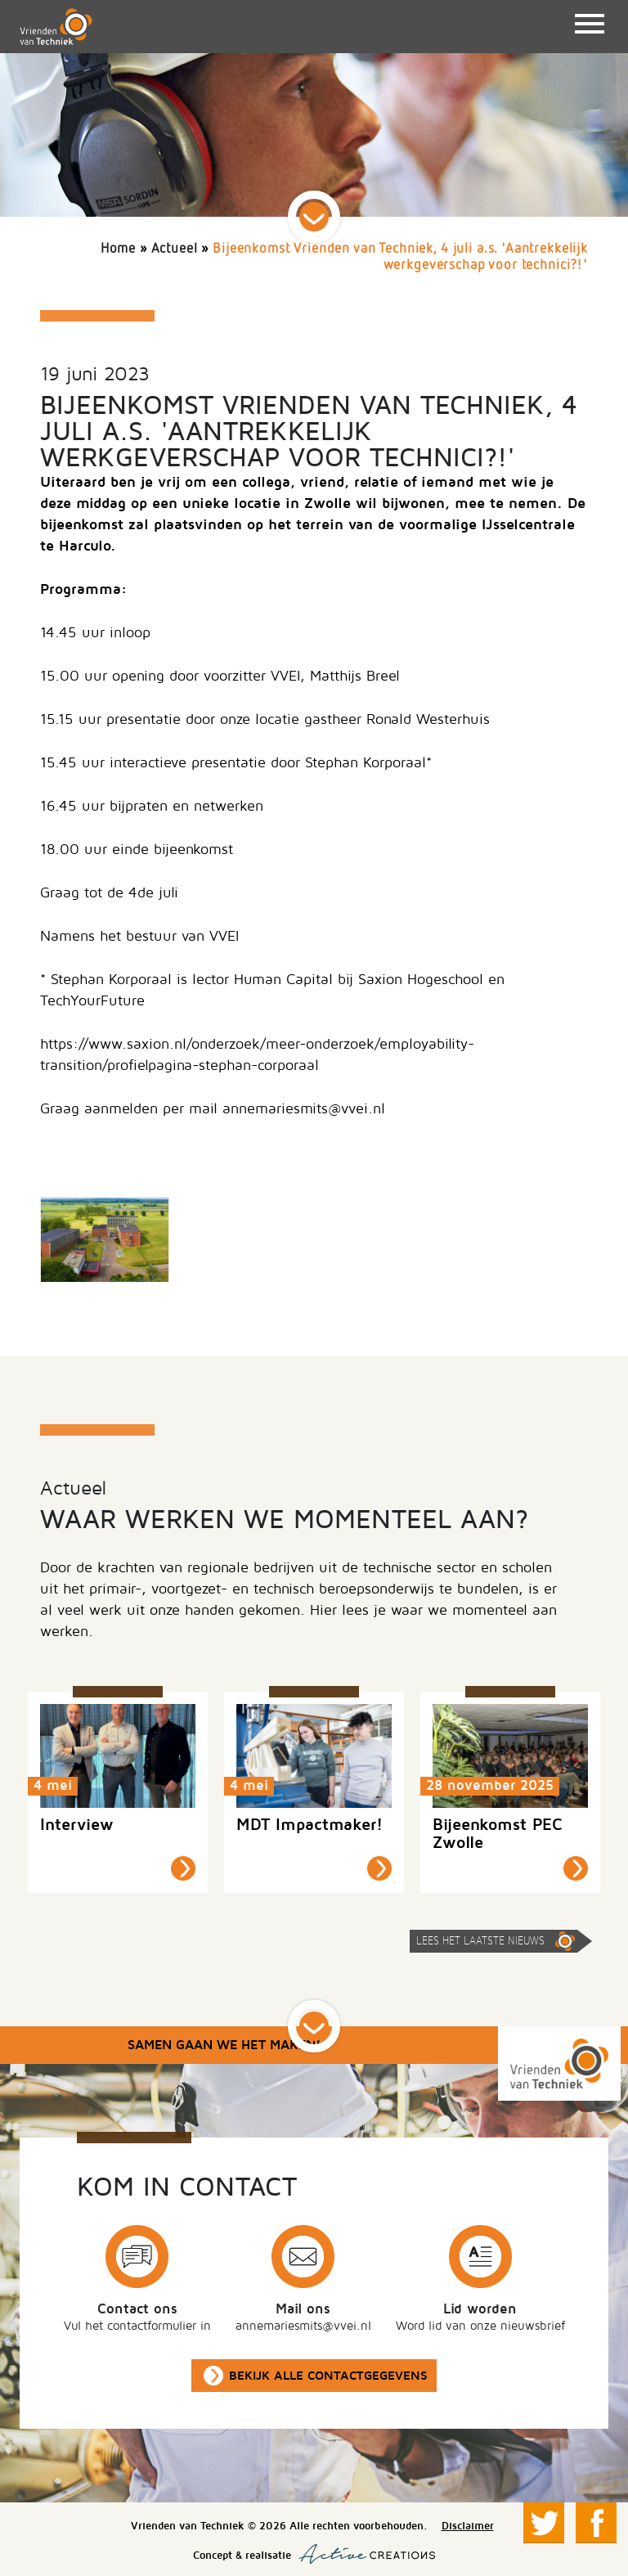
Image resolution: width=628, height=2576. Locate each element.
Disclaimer (468, 2526)
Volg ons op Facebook (596, 2522)
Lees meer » (183, 1868)
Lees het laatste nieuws (480, 1941)
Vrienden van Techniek (56, 26)
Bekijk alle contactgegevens (328, 2375)
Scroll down (314, 217)
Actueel (174, 249)
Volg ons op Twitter (543, 2522)
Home (118, 249)
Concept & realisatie (314, 2554)
